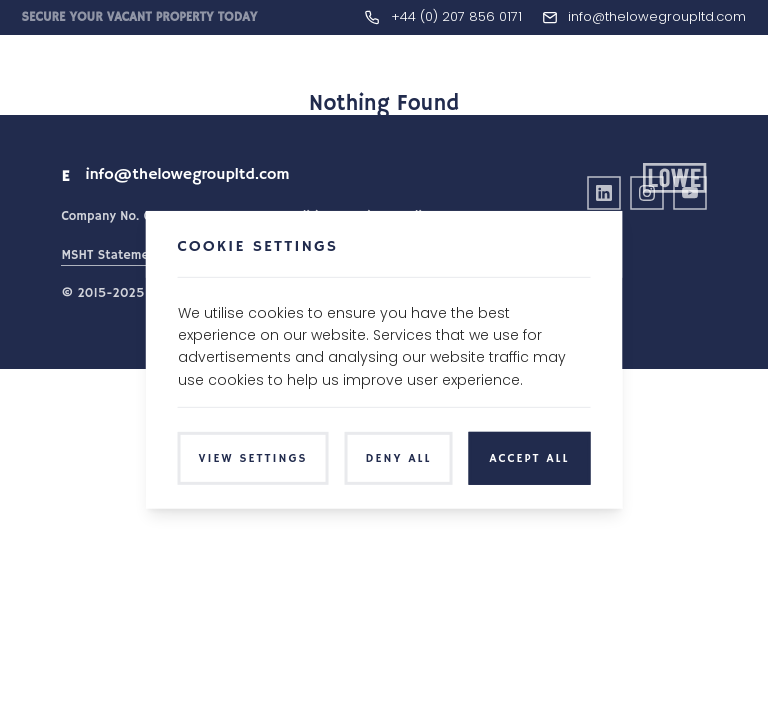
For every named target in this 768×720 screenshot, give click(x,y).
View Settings (253, 458)
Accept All (529, 458)
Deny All (399, 458)
